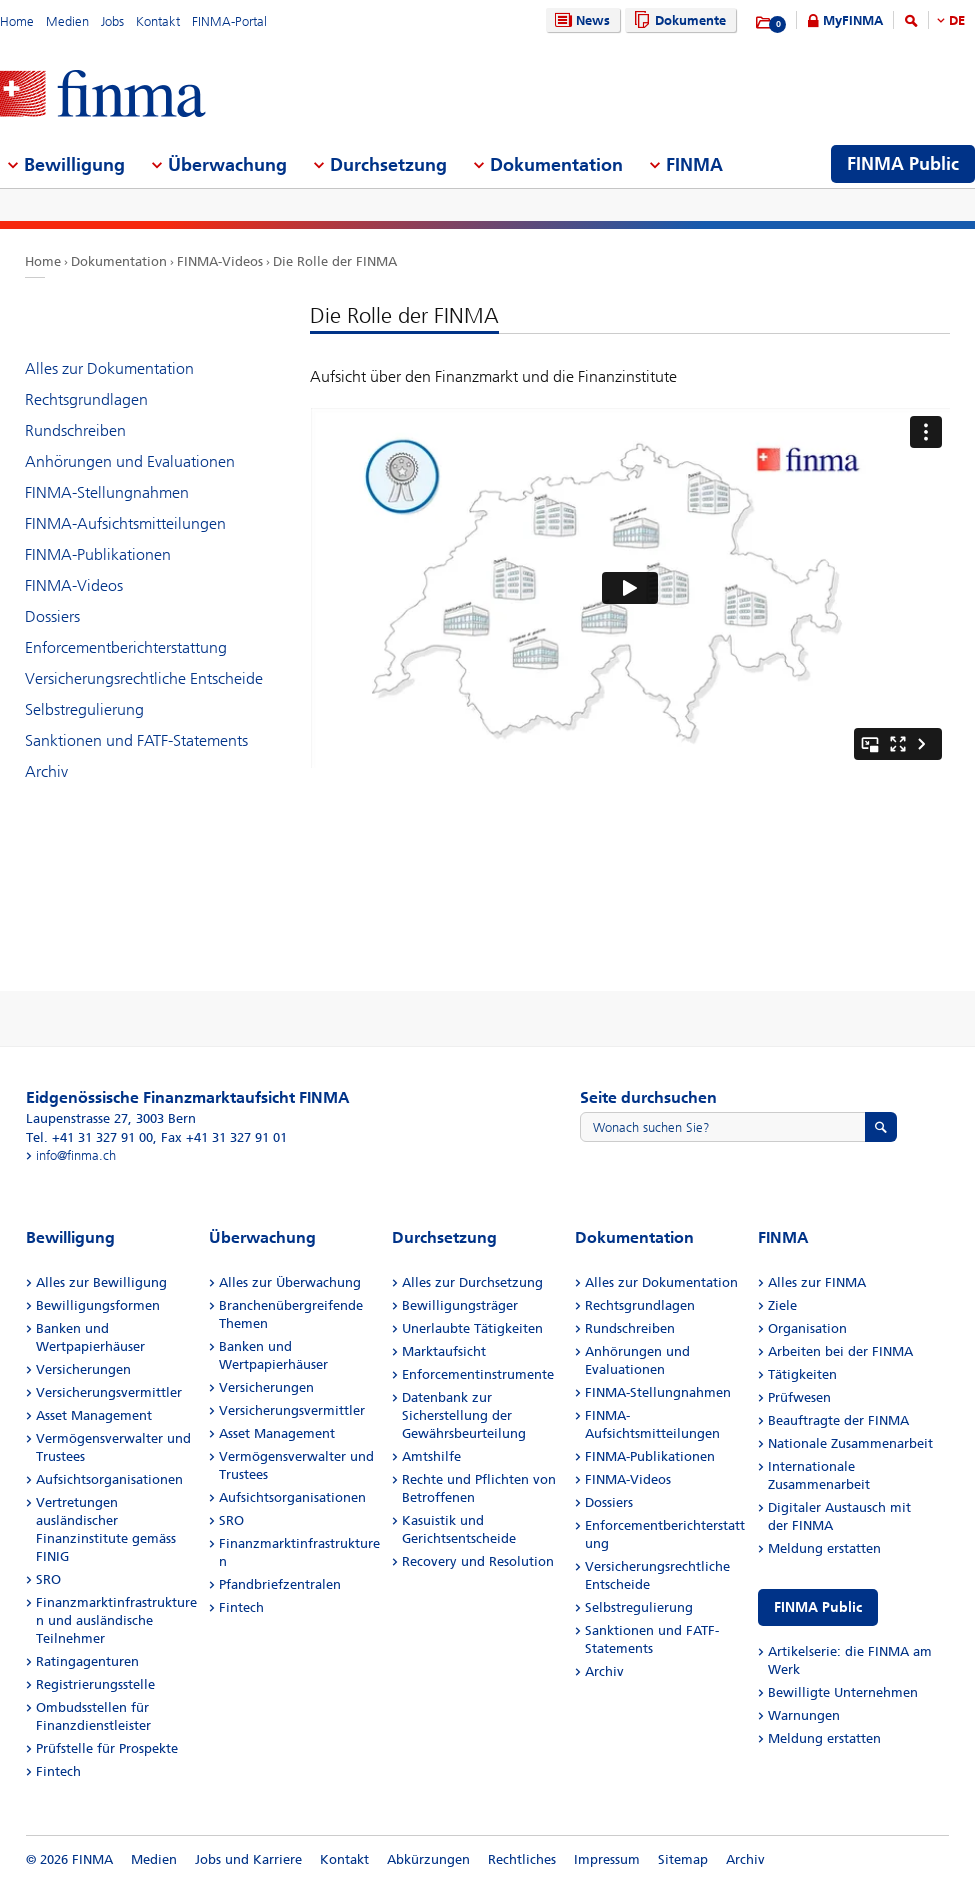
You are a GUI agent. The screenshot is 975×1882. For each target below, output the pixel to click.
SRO (48, 1579)
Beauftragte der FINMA (838, 1420)
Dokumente (677, 20)
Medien (67, 21)
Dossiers (52, 616)
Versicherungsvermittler (109, 1392)
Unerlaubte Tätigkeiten (472, 1328)
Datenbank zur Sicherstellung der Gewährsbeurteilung (464, 1415)
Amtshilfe (431, 1456)
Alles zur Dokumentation (109, 368)
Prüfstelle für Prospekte (107, 1748)
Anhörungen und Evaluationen (130, 461)
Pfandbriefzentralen (280, 1584)
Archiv (46, 771)
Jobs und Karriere (248, 1859)
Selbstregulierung (84, 709)
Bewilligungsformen (98, 1305)
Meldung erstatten (824, 1548)
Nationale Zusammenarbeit (850, 1443)
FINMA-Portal (229, 21)
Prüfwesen (799, 1397)
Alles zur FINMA (817, 1282)
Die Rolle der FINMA (335, 261)
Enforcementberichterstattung (126, 647)
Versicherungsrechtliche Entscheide (144, 678)
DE (957, 20)
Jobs (112, 21)
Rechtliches (522, 1859)
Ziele (782, 1305)
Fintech (58, 1771)
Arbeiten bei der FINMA (840, 1351)
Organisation (807, 1328)
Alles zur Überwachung (290, 1282)
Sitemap (683, 1859)
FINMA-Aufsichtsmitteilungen (125, 523)
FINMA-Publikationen (98, 554)
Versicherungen (83, 1369)
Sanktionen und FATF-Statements (136, 740)
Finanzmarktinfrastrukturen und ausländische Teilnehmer (116, 1620)
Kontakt (158, 21)
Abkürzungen (428, 1859)
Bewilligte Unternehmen (843, 1692)
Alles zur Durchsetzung (472, 1282)
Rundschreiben (75, 430)
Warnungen (804, 1715)
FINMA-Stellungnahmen (107, 492)
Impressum (607, 1859)
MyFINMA (853, 20)
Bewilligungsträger (460, 1305)
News (580, 20)
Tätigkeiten (802, 1374)
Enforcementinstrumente (478, 1374)
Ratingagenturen (87, 1661)
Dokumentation (119, 261)
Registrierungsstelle (95, 1684)
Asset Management (94, 1415)
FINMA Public (818, 1607)
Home (17, 21)
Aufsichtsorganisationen (109, 1479)
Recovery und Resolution (478, 1561)
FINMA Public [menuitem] (903, 164)
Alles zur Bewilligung (101, 1282)
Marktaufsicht (444, 1351)
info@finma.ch (76, 1155)
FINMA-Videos (220, 261)
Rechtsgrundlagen (86, 399)
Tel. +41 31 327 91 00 (89, 1137)
